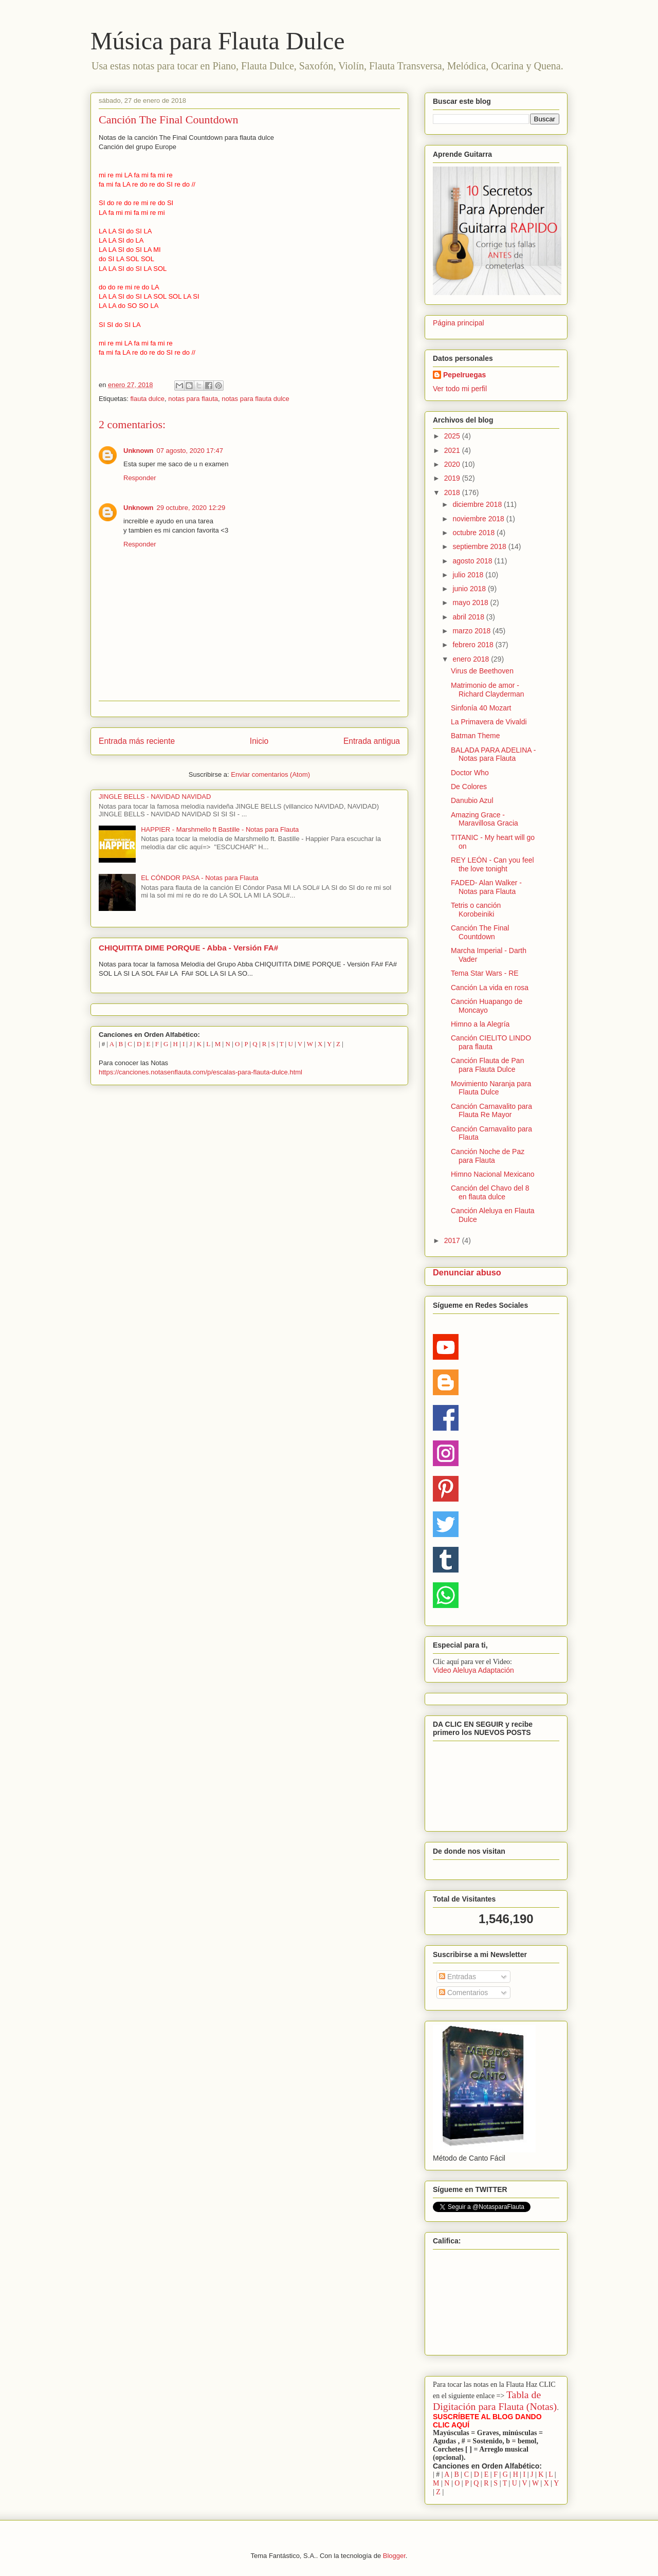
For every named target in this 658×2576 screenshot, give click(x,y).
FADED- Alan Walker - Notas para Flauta (486, 887)
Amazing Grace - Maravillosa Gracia (484, 819)
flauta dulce (147, 399)
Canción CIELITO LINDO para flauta (491, 1042)
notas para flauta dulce (255, 399)
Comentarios (463, 1992)
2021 (453, 450)
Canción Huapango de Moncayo (486, 1005)
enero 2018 (471, 659)
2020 (453, 464)
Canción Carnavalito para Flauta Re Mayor (491, 1110)
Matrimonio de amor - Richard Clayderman (487, 689)
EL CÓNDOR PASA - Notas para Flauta (199, 878)
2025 (453, 436)
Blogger (394, 2556)
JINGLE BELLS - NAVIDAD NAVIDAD (155, 796)
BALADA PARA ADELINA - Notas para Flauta (493, 754)
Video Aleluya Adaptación (473, 1670)
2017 (453, 1240)
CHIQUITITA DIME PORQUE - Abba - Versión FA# (188, 947)
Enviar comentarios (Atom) (270, 774)
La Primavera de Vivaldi (489, 722)
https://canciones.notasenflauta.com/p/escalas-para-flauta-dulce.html (200, 1072)
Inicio (259, 741)
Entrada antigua (371, 741)
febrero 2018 (473, 645)
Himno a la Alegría (480, 1024)
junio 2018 (470, 588)
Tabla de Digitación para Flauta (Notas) (495, 2400)
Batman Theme (475, 736)
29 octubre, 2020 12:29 (191, 507)
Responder (139, 478)
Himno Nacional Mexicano (493, 1174)
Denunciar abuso (467, 1272)
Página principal (458, 323)
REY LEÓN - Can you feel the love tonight (492, 864)
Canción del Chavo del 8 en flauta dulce (490, 1192)
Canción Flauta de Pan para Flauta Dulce (487, 1064)
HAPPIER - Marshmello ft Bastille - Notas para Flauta (220, 829)
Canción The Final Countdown (480, 932)
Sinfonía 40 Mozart (481, 708)
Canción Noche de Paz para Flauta (487, 1155)
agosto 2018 (473, 561)
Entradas (457, 1976)
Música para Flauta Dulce (217, 40)
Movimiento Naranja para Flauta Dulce (491, 1088)
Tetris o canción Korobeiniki (476, 909)
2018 (453, 492)
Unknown (138, 450)
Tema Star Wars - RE (485, 973)
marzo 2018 (472, 631)
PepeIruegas (464, 375)
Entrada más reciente (137, 741)
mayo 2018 (471, 602)
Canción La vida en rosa (489, 987)
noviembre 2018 (479, 519)
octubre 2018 (474, 532)
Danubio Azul (472, 800)
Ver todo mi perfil (460, 389)
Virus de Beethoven (482, 671)
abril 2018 (469, 617)
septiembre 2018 (480, 546)
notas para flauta (193, 399)
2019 (453, 478)
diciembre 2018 (478, 504)
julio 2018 (468, 575)
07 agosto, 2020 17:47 (190, 450)
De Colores (469, 786)
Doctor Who (470, 773)
